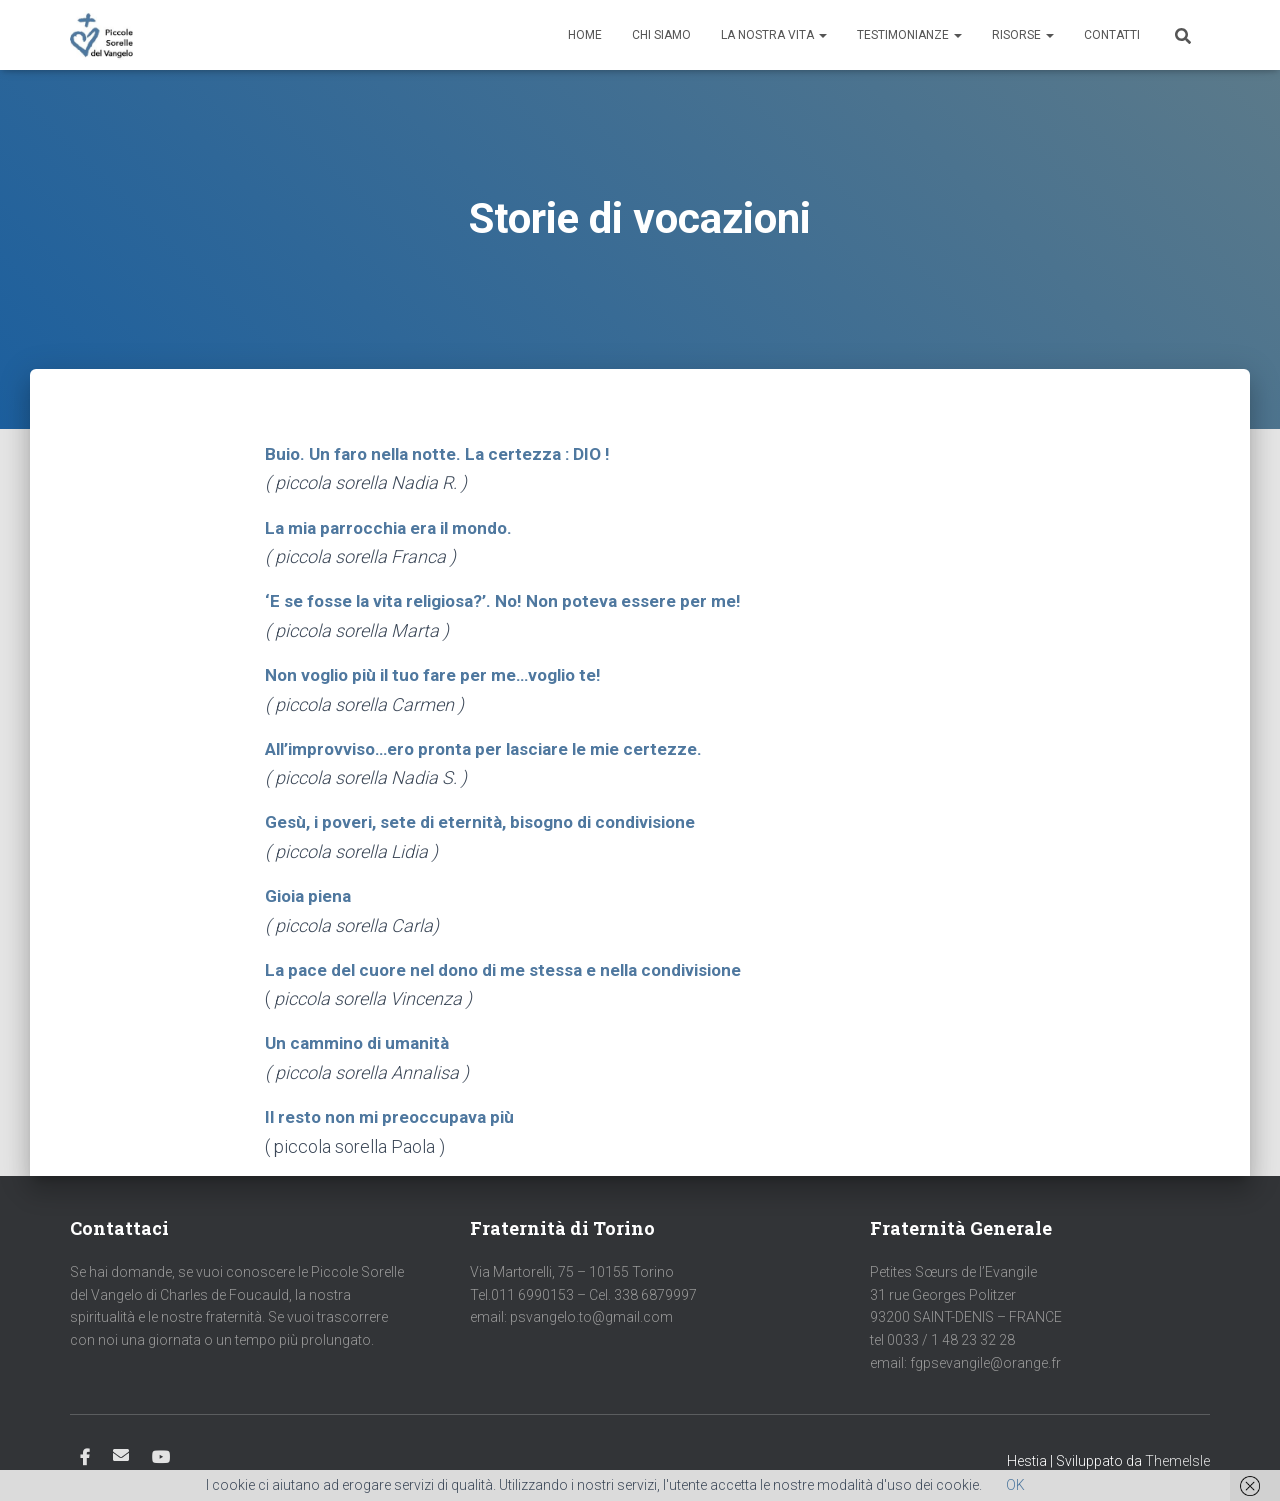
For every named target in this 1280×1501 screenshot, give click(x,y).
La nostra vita (774, 35)
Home (585, 35)
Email (121, 1450)
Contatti (1112, 35)
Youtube (161, 1453)
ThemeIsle (1177, 1456)
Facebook (85, 1453)
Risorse (1023, 35)
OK (1015, 1485)
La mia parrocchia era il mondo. (396, 526)
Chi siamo (661, 35)
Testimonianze (909, 35)
